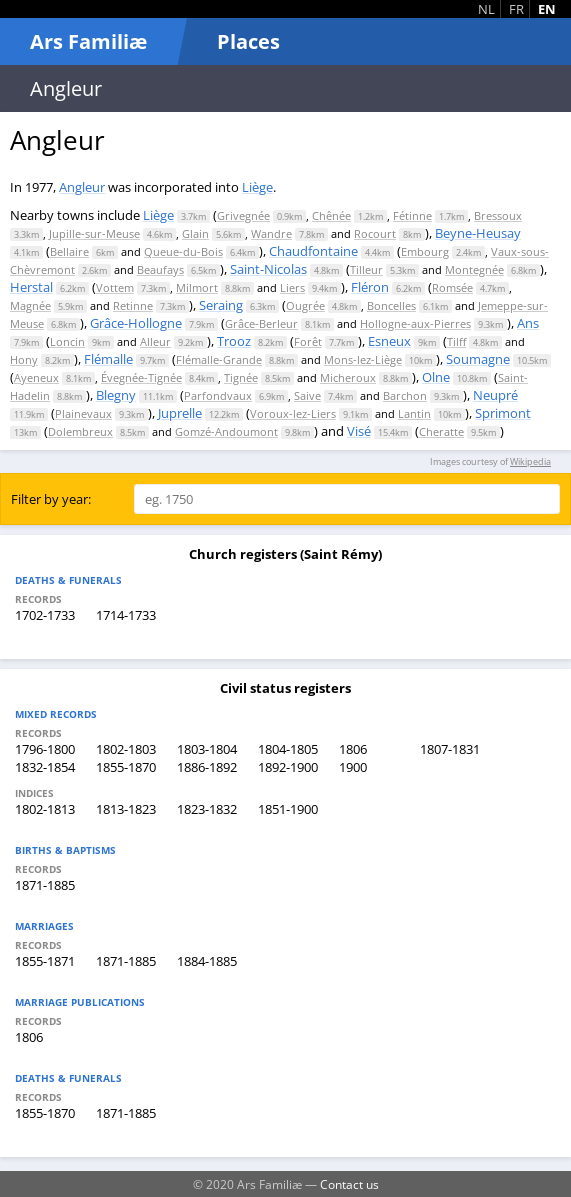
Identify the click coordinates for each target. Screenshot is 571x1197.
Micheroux (348, 377)
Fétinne (412, 215)
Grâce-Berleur (261, 323)
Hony (24, 359)
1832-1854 (45, 767)
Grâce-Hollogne (136, 323)
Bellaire (69, 251)
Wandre (271, 233)
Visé (359, 431)
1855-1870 (126, 767)
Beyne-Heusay (478, 233)
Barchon (405, 395)
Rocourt (375, 233)
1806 (353, 749)
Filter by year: (51, 499)
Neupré (495, 395)
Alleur (155, 341)
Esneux (389, 341)
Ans (528, 323)
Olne (436, 377)
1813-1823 (126, 809)
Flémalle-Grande (219, 359)
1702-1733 (45, 615)
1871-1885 (45, 885)
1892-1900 (288, 767)
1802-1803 (126, 749)
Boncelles (391, 305)
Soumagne (478, 359)
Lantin (414, 413)
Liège (257, 187)
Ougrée (305, 305)
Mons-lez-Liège (363, 359)
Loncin (67, 341)
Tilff (456, 341)
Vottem (115, 287)
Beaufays (160, 269)
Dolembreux (80, 431)
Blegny (116, 395)
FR (516, 9)
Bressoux (498, 215)
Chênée (331, 215)
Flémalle (108, 359)
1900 (353, 767)
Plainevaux (83, 413)
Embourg (425, 251)
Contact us (349, 1184)
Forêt (308, 341)
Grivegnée (243, 215)
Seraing (221, 305)
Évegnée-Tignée (141, 377)
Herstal (31, 287)
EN (547, 9)
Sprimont (503, 413)
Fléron (370, 287)
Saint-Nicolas (268, 269)
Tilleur (366, 269)
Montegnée (474, 269)
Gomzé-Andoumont (226, 431)
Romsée (452, 287)
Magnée (30, 305)
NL (486, 9)
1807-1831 (450, 749)
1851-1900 (288, 809)
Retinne (133, 305)
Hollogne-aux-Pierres (415, 323)
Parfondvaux (218, 395)
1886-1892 (207, 767)
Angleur (82, 187)
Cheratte (441, 431)
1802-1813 (45, 809)
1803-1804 (207, 749)
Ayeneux (36, 377)
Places (248, 41)
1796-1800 (45, 749)
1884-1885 (207, 961)
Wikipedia (530, 461)
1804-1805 (288, 749)
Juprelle (180, 413)
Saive (307, 395)
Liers (292, 287)
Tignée (241, 377)
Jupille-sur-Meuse (94, 233)
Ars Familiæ (88, 41)
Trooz (234, 341)
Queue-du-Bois (183, 251)
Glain (195, 233)
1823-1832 (207, 809)
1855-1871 (45, 961)
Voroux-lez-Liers (293, 413)
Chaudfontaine (313, 251)
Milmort (197, 287)
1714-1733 (126, 615)
